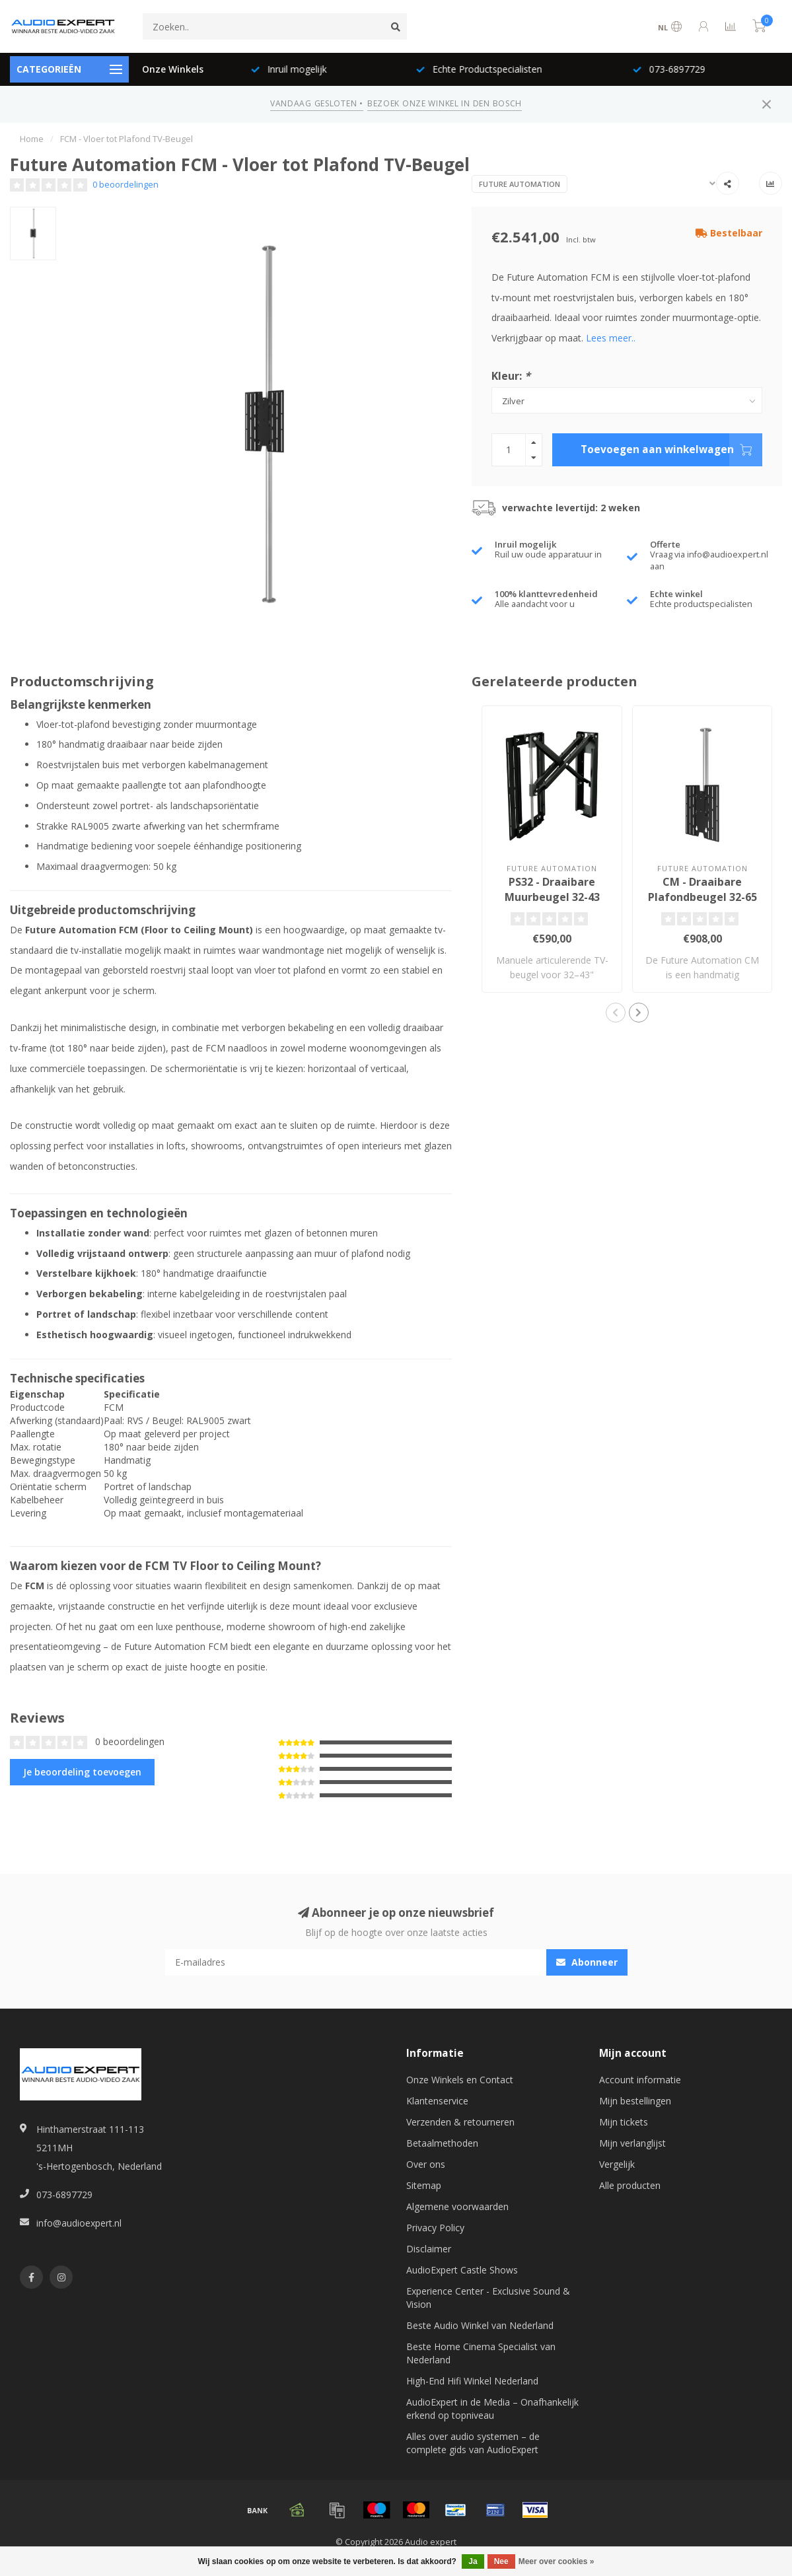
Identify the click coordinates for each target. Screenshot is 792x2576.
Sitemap (423, 2185)
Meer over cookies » (556, 2561)
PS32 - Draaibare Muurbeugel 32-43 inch (552, 897)
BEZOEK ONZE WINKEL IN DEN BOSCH (444, 103)
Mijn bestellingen (635, 2100)
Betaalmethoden (442, 2143)
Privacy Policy (435, 2227)
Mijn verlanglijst (632, 2143)
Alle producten (630, 2185)
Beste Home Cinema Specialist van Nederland (481, 2353)
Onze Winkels (172, 69)
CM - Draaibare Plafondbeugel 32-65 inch (702, 897)
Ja (472, 2561)
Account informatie (640, 2079)
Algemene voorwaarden (457, 2206)
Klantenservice (437, 2100)
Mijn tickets (623, 2122)
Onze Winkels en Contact (459, 2079)
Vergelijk (617, 2164)
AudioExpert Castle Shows (462, 2270)
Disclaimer (428, 2248)
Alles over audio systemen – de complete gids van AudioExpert (473, 2443)
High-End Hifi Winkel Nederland (472, 2381)
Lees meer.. (610, 338)
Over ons (425, 2164)
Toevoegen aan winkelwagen (671, 449)
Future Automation (519, 184)
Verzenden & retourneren (460, 2122)
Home (32, 139)
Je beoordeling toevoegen (82, 1772)
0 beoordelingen (125, 184)
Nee (501, 2561)
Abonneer (587, 1962)
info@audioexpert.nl (79, 2223)
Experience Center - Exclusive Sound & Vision (488, 2297)
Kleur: (510, 376)
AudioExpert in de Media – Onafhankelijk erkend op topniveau (492, 2408)
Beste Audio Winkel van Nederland (480, 2325)
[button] (616, 1012)
